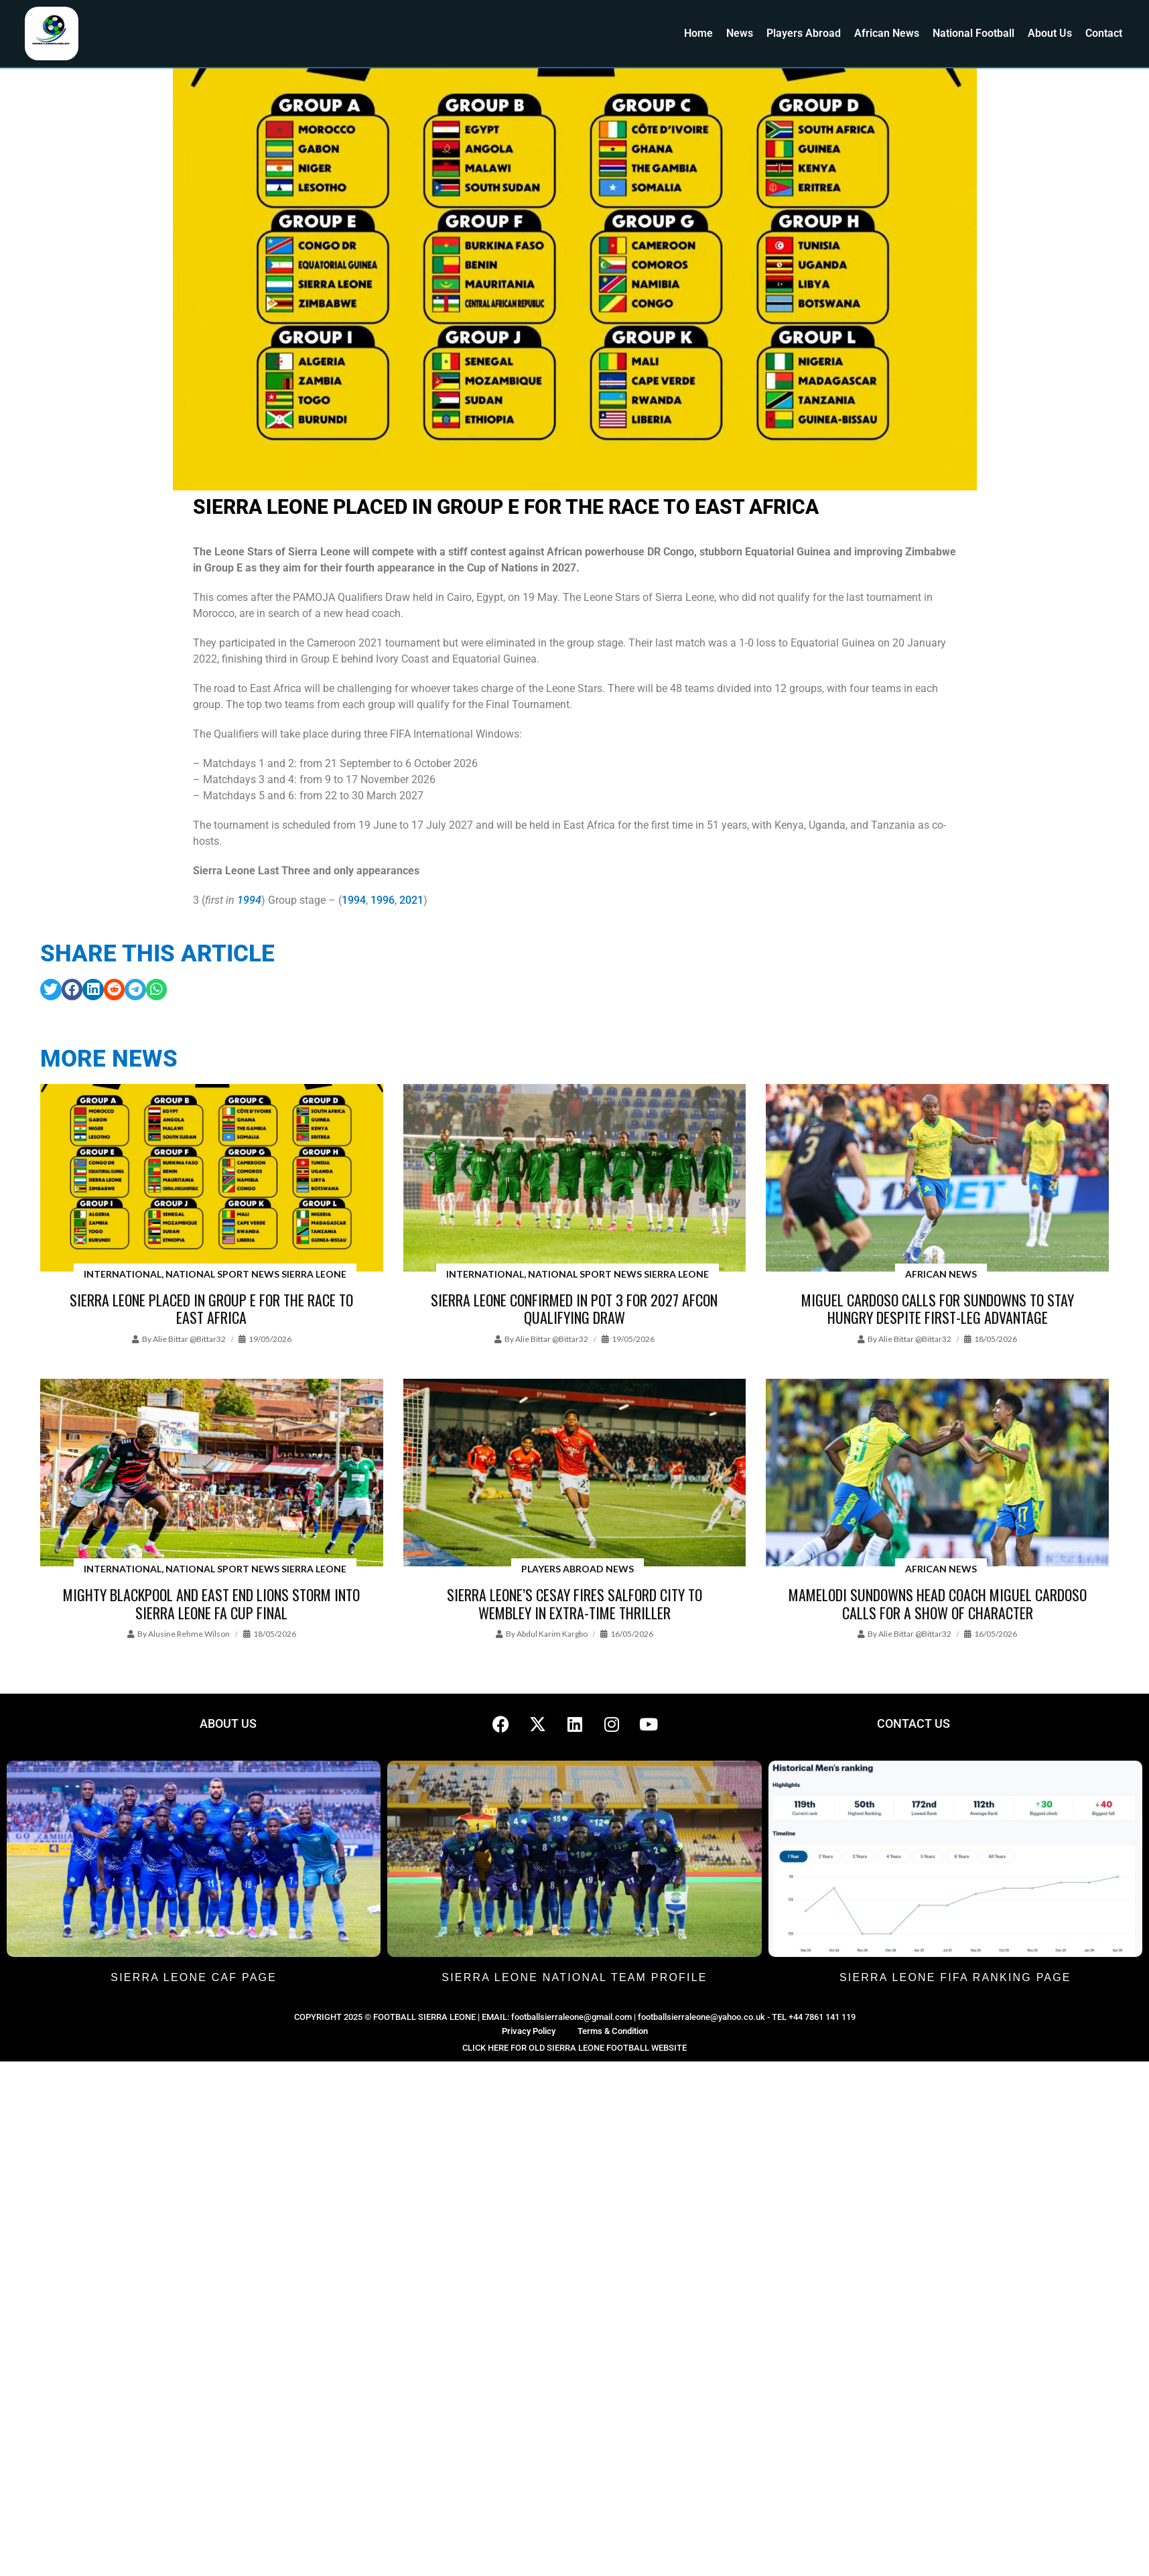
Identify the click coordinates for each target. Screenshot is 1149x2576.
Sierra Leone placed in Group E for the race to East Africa (211, 1308)
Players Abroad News (577, 1568)
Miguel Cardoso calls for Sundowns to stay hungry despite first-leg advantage (937, 1308)
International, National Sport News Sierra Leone (215, 1274)
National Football (973, 33)
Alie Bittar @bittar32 (189, 1339)
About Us (1050, 33)
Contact (1103, 33)
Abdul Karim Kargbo (552, 1634)
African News (886, 33)
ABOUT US (228, 1723)
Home (698, 33)
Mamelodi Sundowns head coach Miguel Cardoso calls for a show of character (938, 1603)
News (739, 33)
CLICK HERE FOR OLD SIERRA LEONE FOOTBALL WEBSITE (574, 2048)
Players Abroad (803, 33)
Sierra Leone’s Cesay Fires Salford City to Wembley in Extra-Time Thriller (574, 1603)
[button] (51, 989)
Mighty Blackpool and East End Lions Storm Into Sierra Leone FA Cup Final (211, 1603)
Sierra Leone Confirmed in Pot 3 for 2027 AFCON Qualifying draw (574, 1308)
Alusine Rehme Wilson (189, 1634)
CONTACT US (913, 1723)
